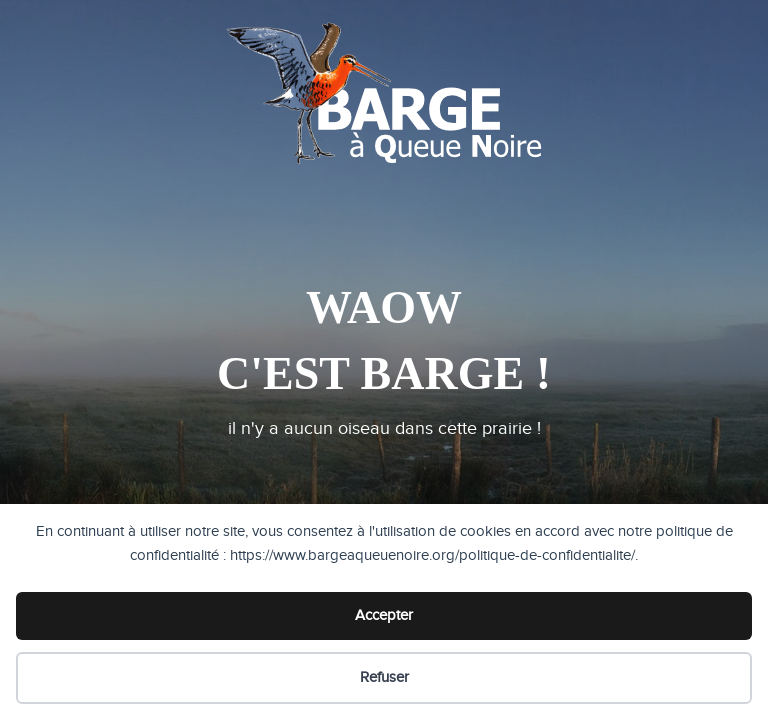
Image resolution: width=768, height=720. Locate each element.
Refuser (384, 677)
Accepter (384, 615)
